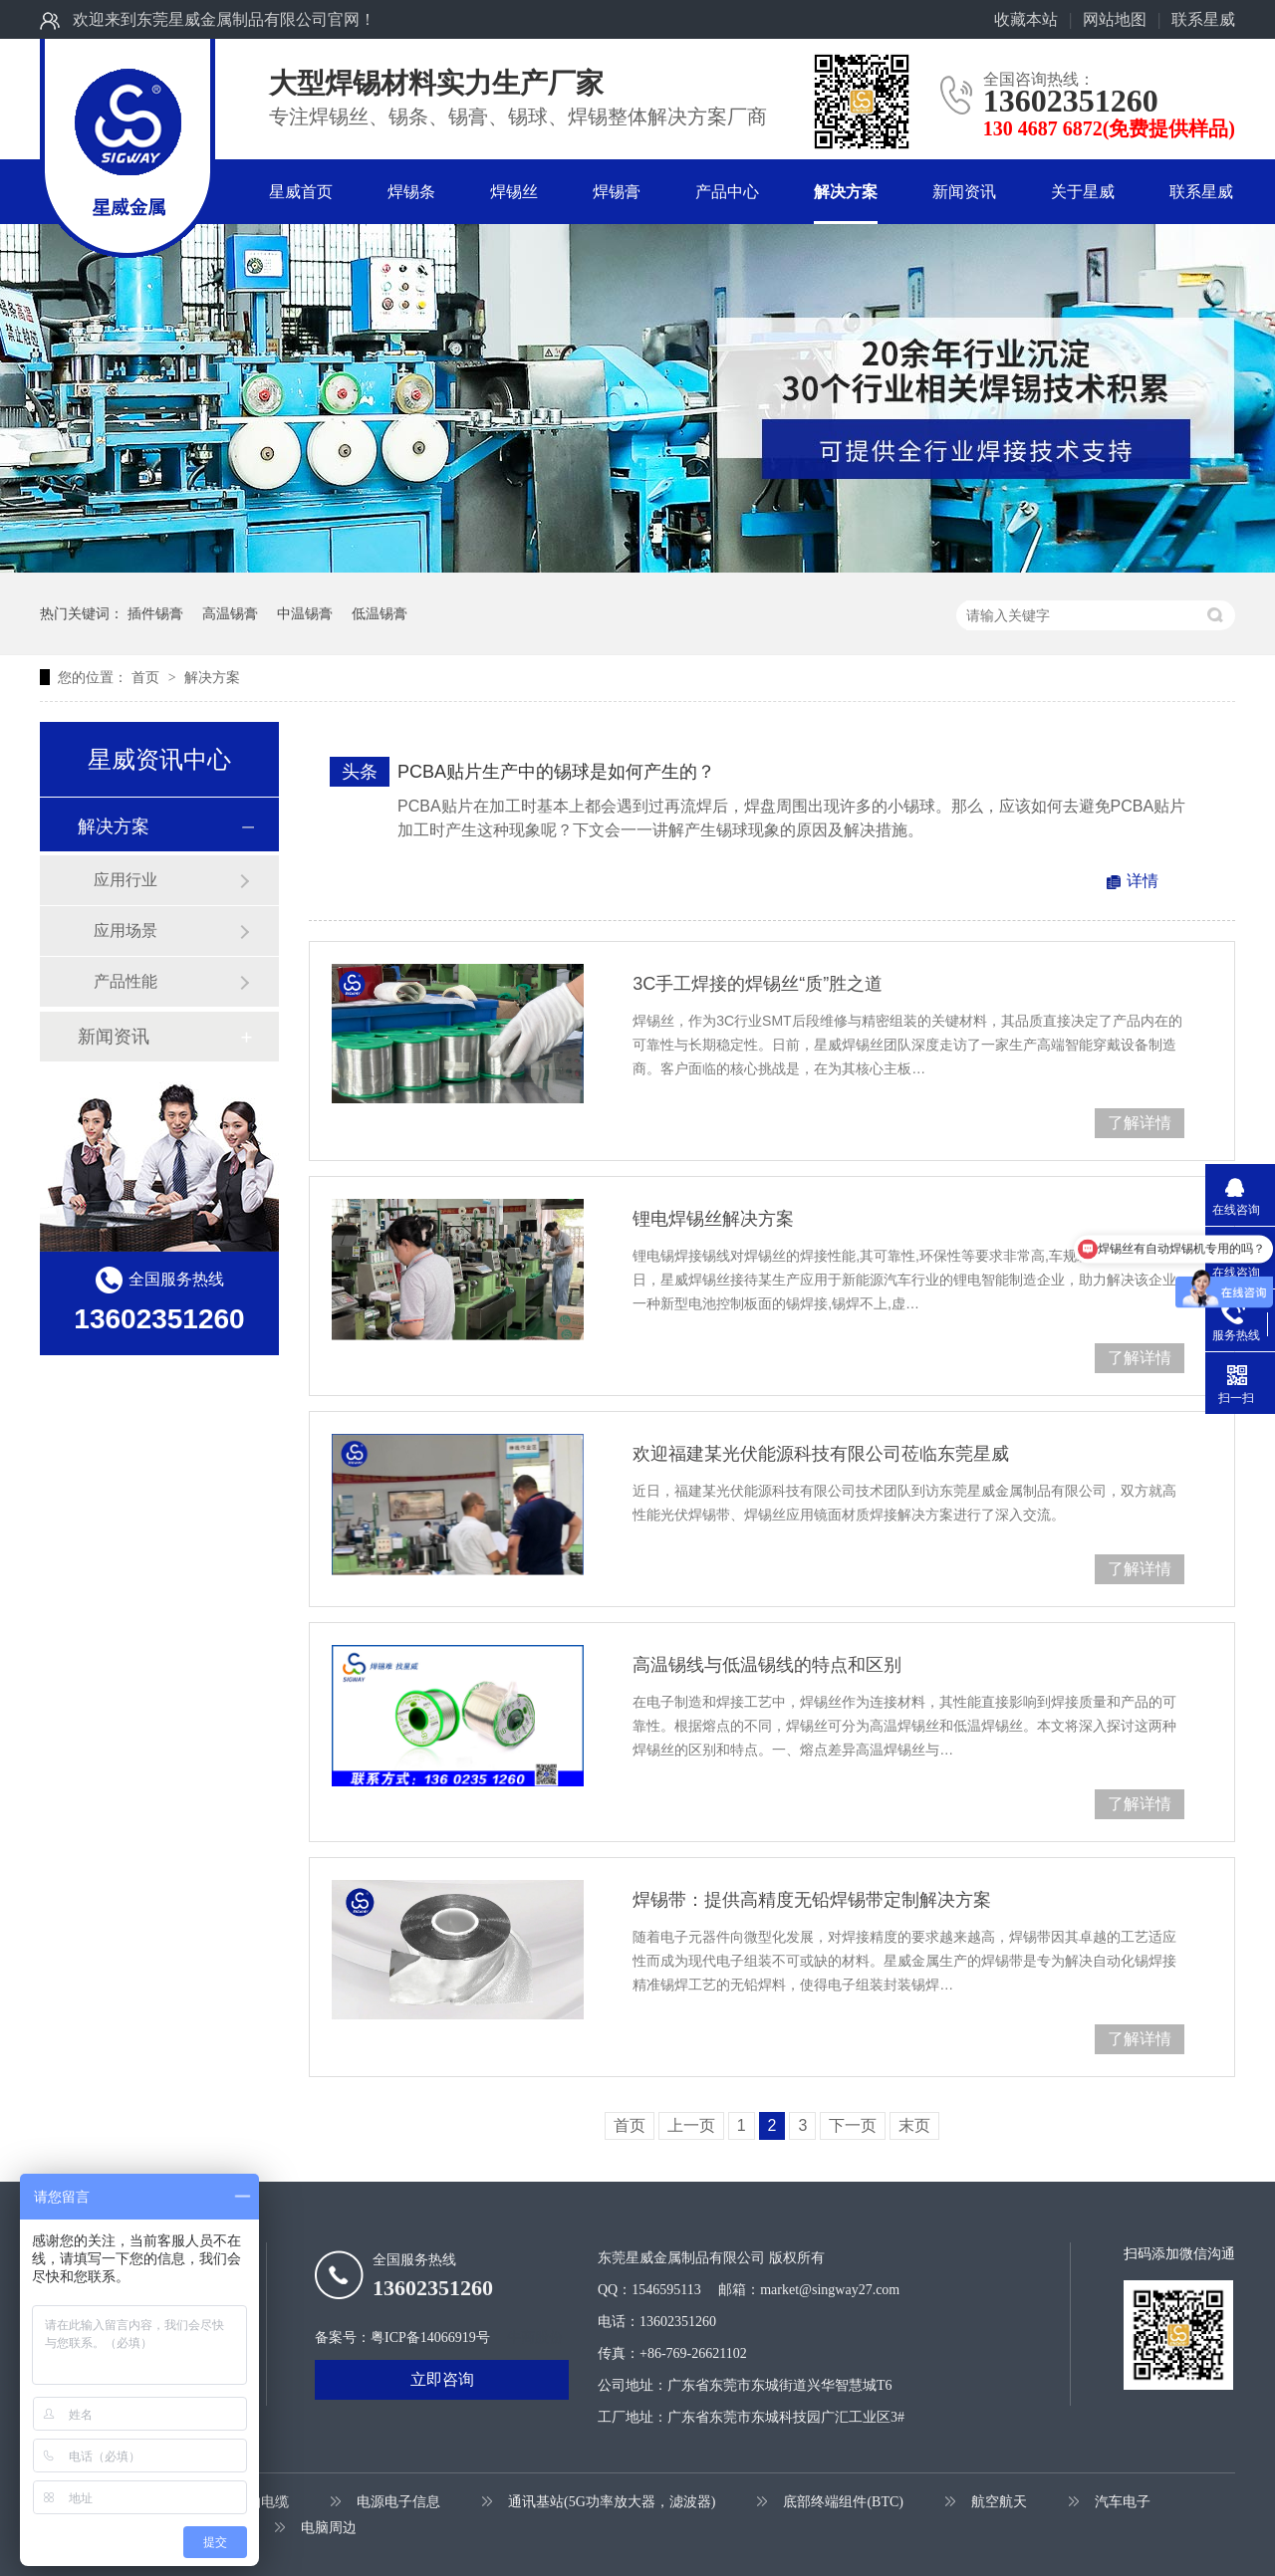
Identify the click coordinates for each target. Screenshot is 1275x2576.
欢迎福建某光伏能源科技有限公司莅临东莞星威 (821, 1454)
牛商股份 (535, 2337)
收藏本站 (1026, 19)
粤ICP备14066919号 (430, 2337)
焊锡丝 (514, 191)
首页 (147, 677)
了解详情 (1139, 1122)
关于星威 (1083, 191)
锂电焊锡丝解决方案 (713, 1219)
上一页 (691, 2125)
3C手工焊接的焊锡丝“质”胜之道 (758, 984)
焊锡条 (411, 191)
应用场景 (125, 930)
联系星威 (1203, 19)
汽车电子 (1122, 2501)
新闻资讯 (964, 191)
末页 (914, 2125)
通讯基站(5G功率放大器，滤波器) (611, 2501)
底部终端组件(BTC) (843, 2501)
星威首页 (301, 191)
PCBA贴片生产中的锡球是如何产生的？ (556, 772)
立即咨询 (442, 2379)
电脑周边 (329, 2527)
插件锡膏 (155, 613)
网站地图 (1115, 19)
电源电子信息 (398, 2501)
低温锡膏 (379, 613)
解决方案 (846, 191)
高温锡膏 (230, 613)
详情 (1142, 880)
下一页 (853, 2125)
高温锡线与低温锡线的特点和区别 (767, 1665)
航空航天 (999, 2501)
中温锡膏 (305, 613)
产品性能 (125, 981)
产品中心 (727, 191)
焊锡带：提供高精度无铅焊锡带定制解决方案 (812, 1900)
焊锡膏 (616, 191)
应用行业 (125, 879)
